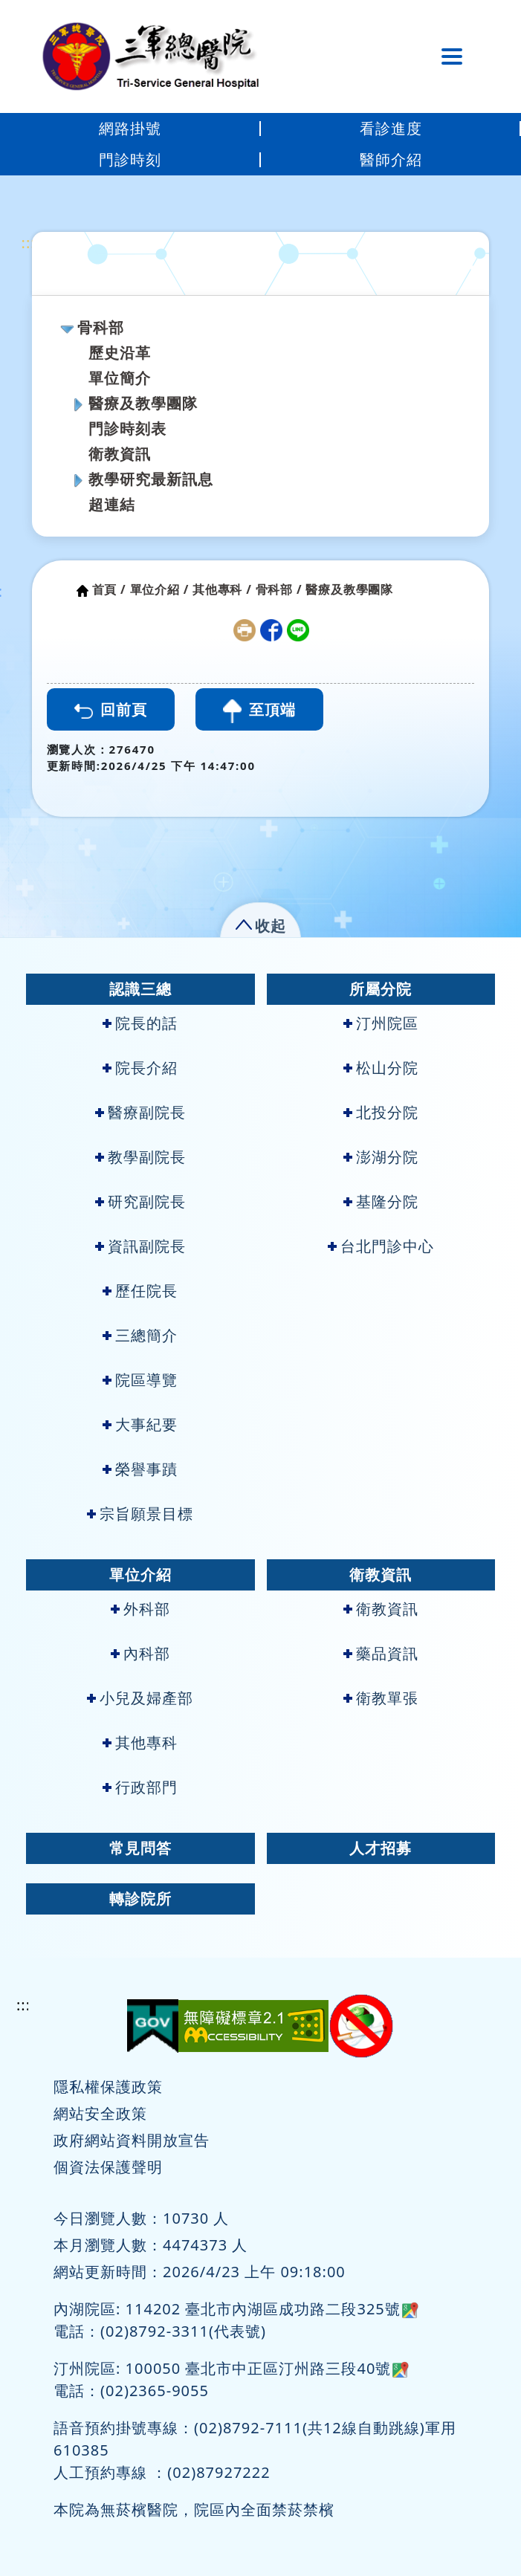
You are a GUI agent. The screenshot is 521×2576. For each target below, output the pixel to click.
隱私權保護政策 (108, 2087)
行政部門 (140, 1787)
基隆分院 (380, 1201)
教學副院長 (140, 1157)
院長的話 (140, 1023)
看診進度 (391, 128)
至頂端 (259, 711)
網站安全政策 (100, 2113)
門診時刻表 (127, 428)
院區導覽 (140, 1380)
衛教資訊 (119, 454)
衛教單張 (380, 1698)
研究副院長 (140, 1201)
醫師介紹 (391, 159)
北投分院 (380, 1112)
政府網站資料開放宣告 (132, 2140)
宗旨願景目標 (140, 1514)
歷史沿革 (119, 353)
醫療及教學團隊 (143, 403)
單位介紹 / (160, 589)
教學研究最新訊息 (150, 479)
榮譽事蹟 (140, 1469)
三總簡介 (140, 1335)
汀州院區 (380, 1023)
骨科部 (100, 327)
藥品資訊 (380, 1653)
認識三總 (140, 989)
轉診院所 (140, 1899)
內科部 (140, 1653)
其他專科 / (222, 589)
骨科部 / (279, 589)
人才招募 (380, 1848)
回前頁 (110, 709)
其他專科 (140, 1742)
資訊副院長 (140, 1246)
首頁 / (109, 589)
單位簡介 (119, 378)
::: (29, 243)
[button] (260, 922)
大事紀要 (140, 1424)
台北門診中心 (381, 1246)
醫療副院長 (140, 1112)
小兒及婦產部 (140, 1698)
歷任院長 (140, 1291)
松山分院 (380, 1068)
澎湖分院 (380, 1157)
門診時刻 (130, 159)
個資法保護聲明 (108, 2167)
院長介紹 (140, 1068)
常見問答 (140, 1848)
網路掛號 (130, 128)
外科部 (140, 1609)
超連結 (111, 504)
